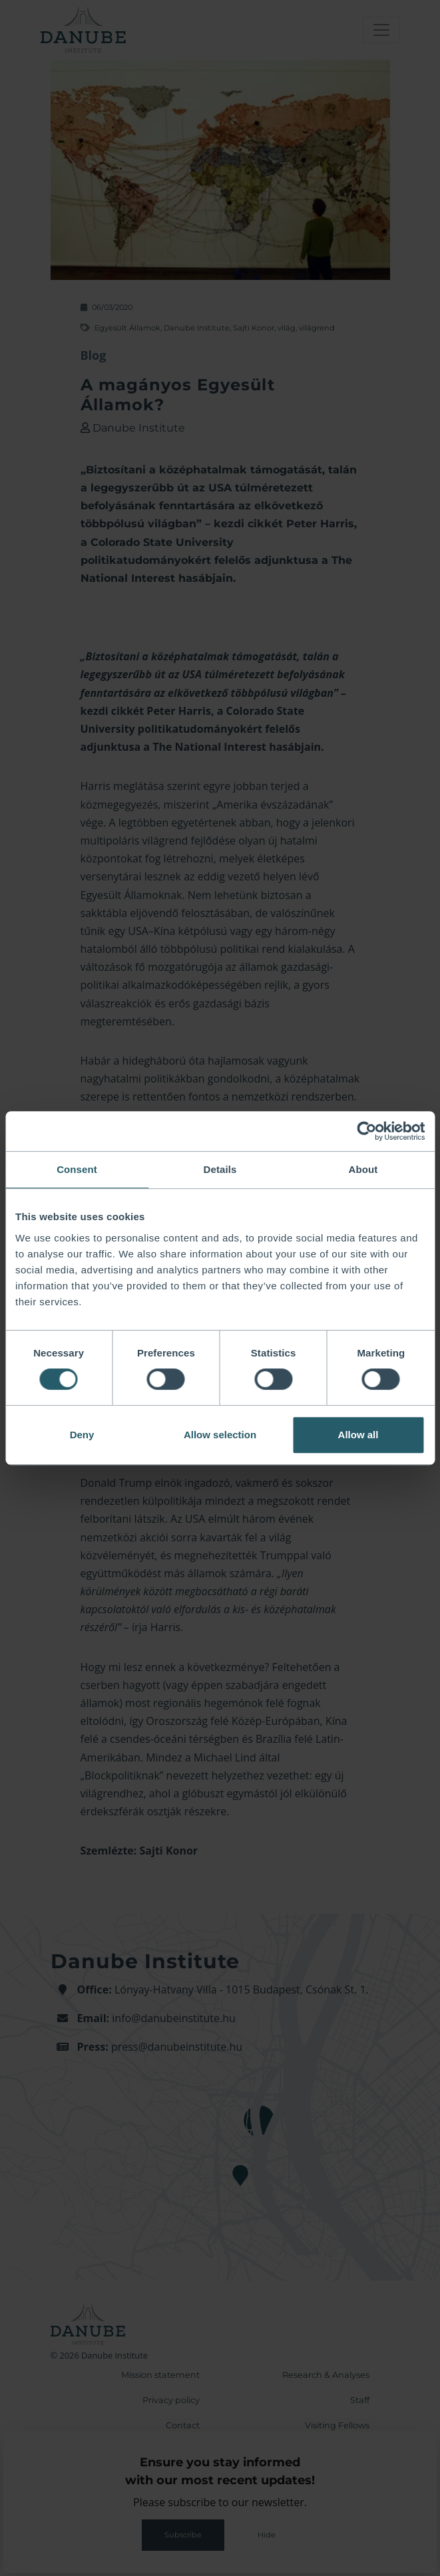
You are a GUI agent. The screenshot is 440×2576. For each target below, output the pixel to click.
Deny (82, 1434)
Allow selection (220, 1434)
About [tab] (363, 1169)
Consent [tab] (77, 1169)
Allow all (358, 1434)
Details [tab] (220, 1169)
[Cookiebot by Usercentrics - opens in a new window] (366, 1131)
